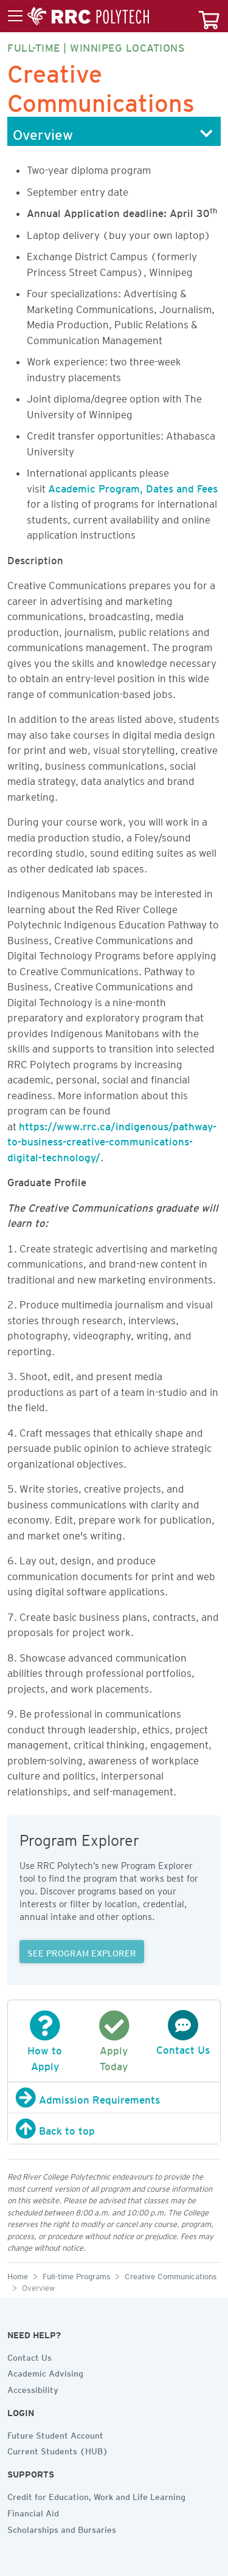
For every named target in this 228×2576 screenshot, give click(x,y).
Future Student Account (55, 2434)
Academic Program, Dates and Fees (133, 486)
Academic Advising (45, 2372)
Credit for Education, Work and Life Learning (96, 2495)
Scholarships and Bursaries (61, 2528)
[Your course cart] (209, 16)
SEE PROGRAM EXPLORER (81, 1952)
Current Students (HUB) (57, 2450)
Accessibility (32, 2388)
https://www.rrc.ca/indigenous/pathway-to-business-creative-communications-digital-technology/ (111, 1140)
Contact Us (29, 2356)
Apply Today (114, 2048)
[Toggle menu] (78, 16)
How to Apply (45, 2048)
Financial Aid (33, 2512)
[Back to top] (114, 2128)
